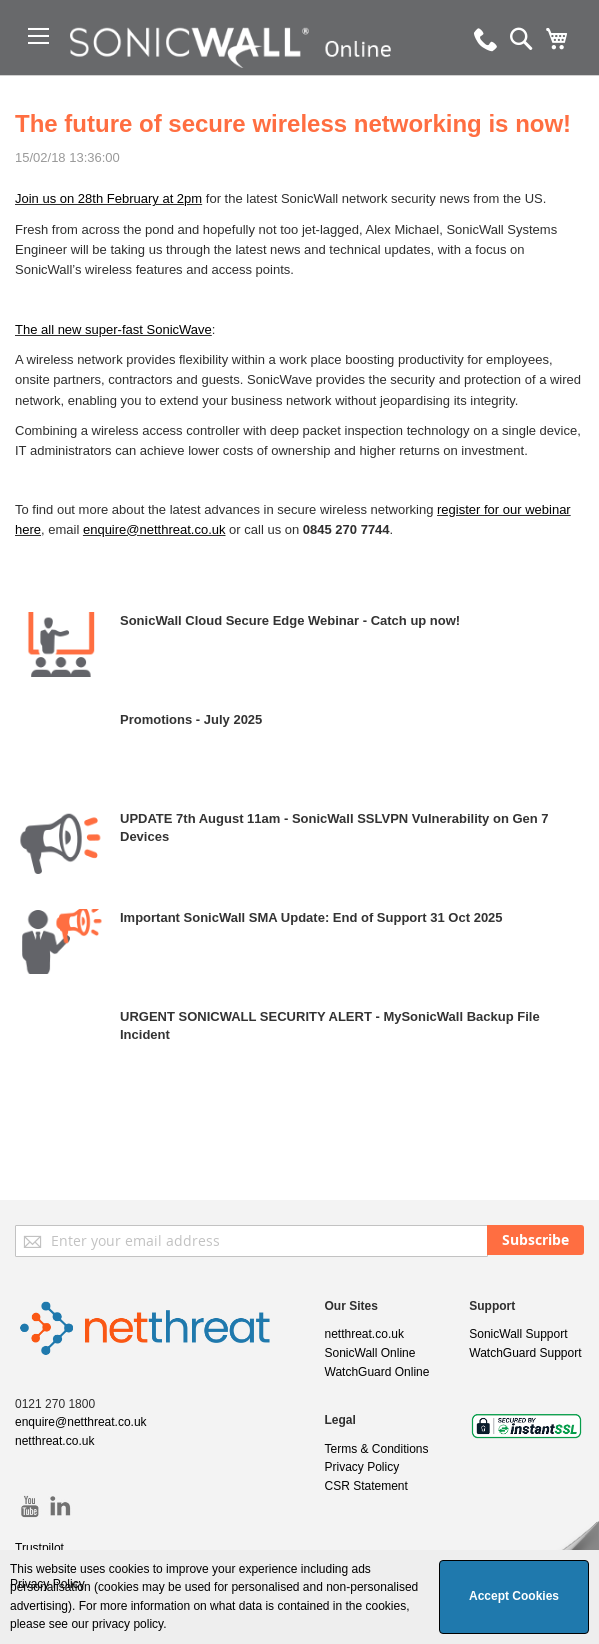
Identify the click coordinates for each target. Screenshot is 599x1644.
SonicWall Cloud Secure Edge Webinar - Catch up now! (290, 620)
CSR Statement (366, 1486)
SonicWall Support (518, 1334)
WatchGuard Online (377, 1372)
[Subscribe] (535, 1240)
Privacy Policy (362, 1467)
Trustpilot (39, 1548)
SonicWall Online (370, 1353)
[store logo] (239, 75)
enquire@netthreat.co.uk (154, 529)
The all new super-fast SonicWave (113, 329)
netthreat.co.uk (54, 1441)
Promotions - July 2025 (191, 719)
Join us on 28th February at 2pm (108, 198)
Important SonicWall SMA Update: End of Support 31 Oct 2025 (311, 917)
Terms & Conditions (377, 1449)
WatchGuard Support (525, 1353)
